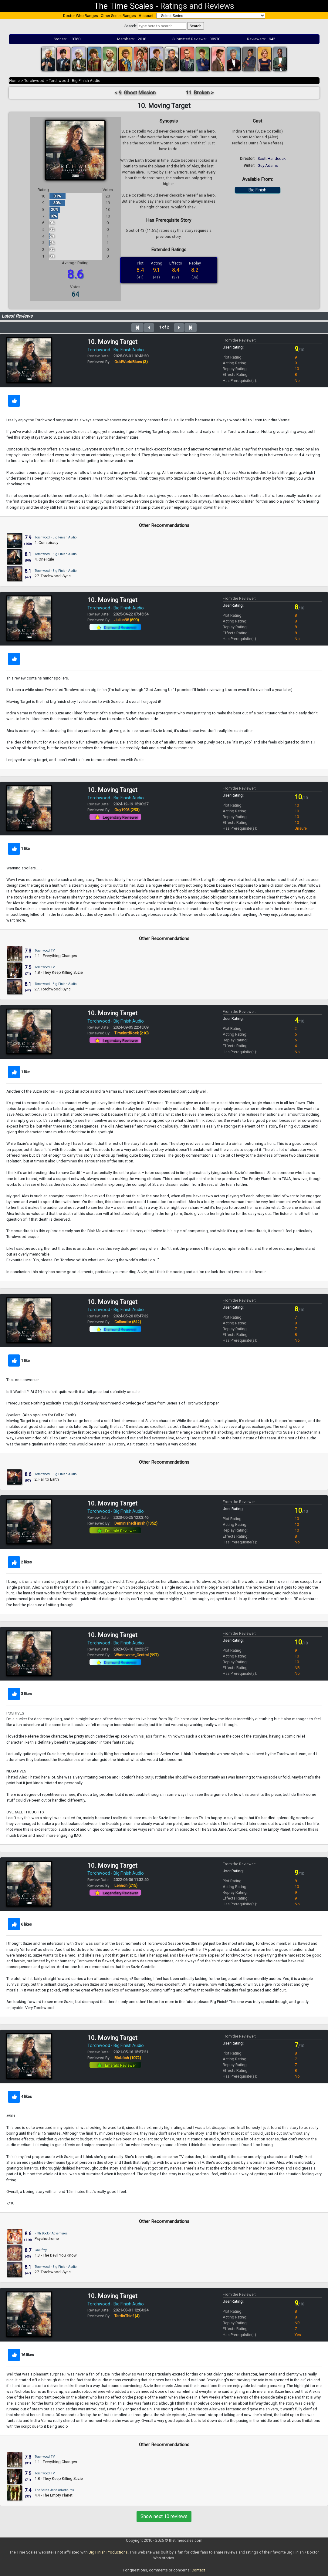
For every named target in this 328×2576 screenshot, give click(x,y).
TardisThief (127, 2316)
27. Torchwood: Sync (53, 576)
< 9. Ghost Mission (135, 93)
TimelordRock (131, 1033)
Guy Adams (268, 165)
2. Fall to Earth (47, 1479)
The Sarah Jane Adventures (54, 2490)
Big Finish (257, 189)
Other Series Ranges (118, 15)
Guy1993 (127, 810)
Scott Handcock (272, 158)
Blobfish (127, 2057)
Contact (198, 2570)
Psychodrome (47, 2238)
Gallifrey (41, 2250)
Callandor (127, 1322)
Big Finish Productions (108, 2552)
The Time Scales (124, 6)
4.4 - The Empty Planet (54, 2495)
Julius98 (126, 620)
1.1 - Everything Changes (56, 955)
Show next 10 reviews (164, 2516)
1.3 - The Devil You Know (56, 2255)
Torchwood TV (45, 951)
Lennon (125, 1885)
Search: (130, 26)
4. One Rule (44, 559)
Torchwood (34, 80)
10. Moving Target (112, 342)
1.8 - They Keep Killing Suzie (59, 972)
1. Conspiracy (46, 542)
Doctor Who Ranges (80, 15)
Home (14, 80)
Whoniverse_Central (136, 1655)
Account (146, 15)
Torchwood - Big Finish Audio (74, 80)
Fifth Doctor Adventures (51, 2233)
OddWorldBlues (131, 361)
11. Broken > (200, 93)
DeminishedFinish (135, 1523)
